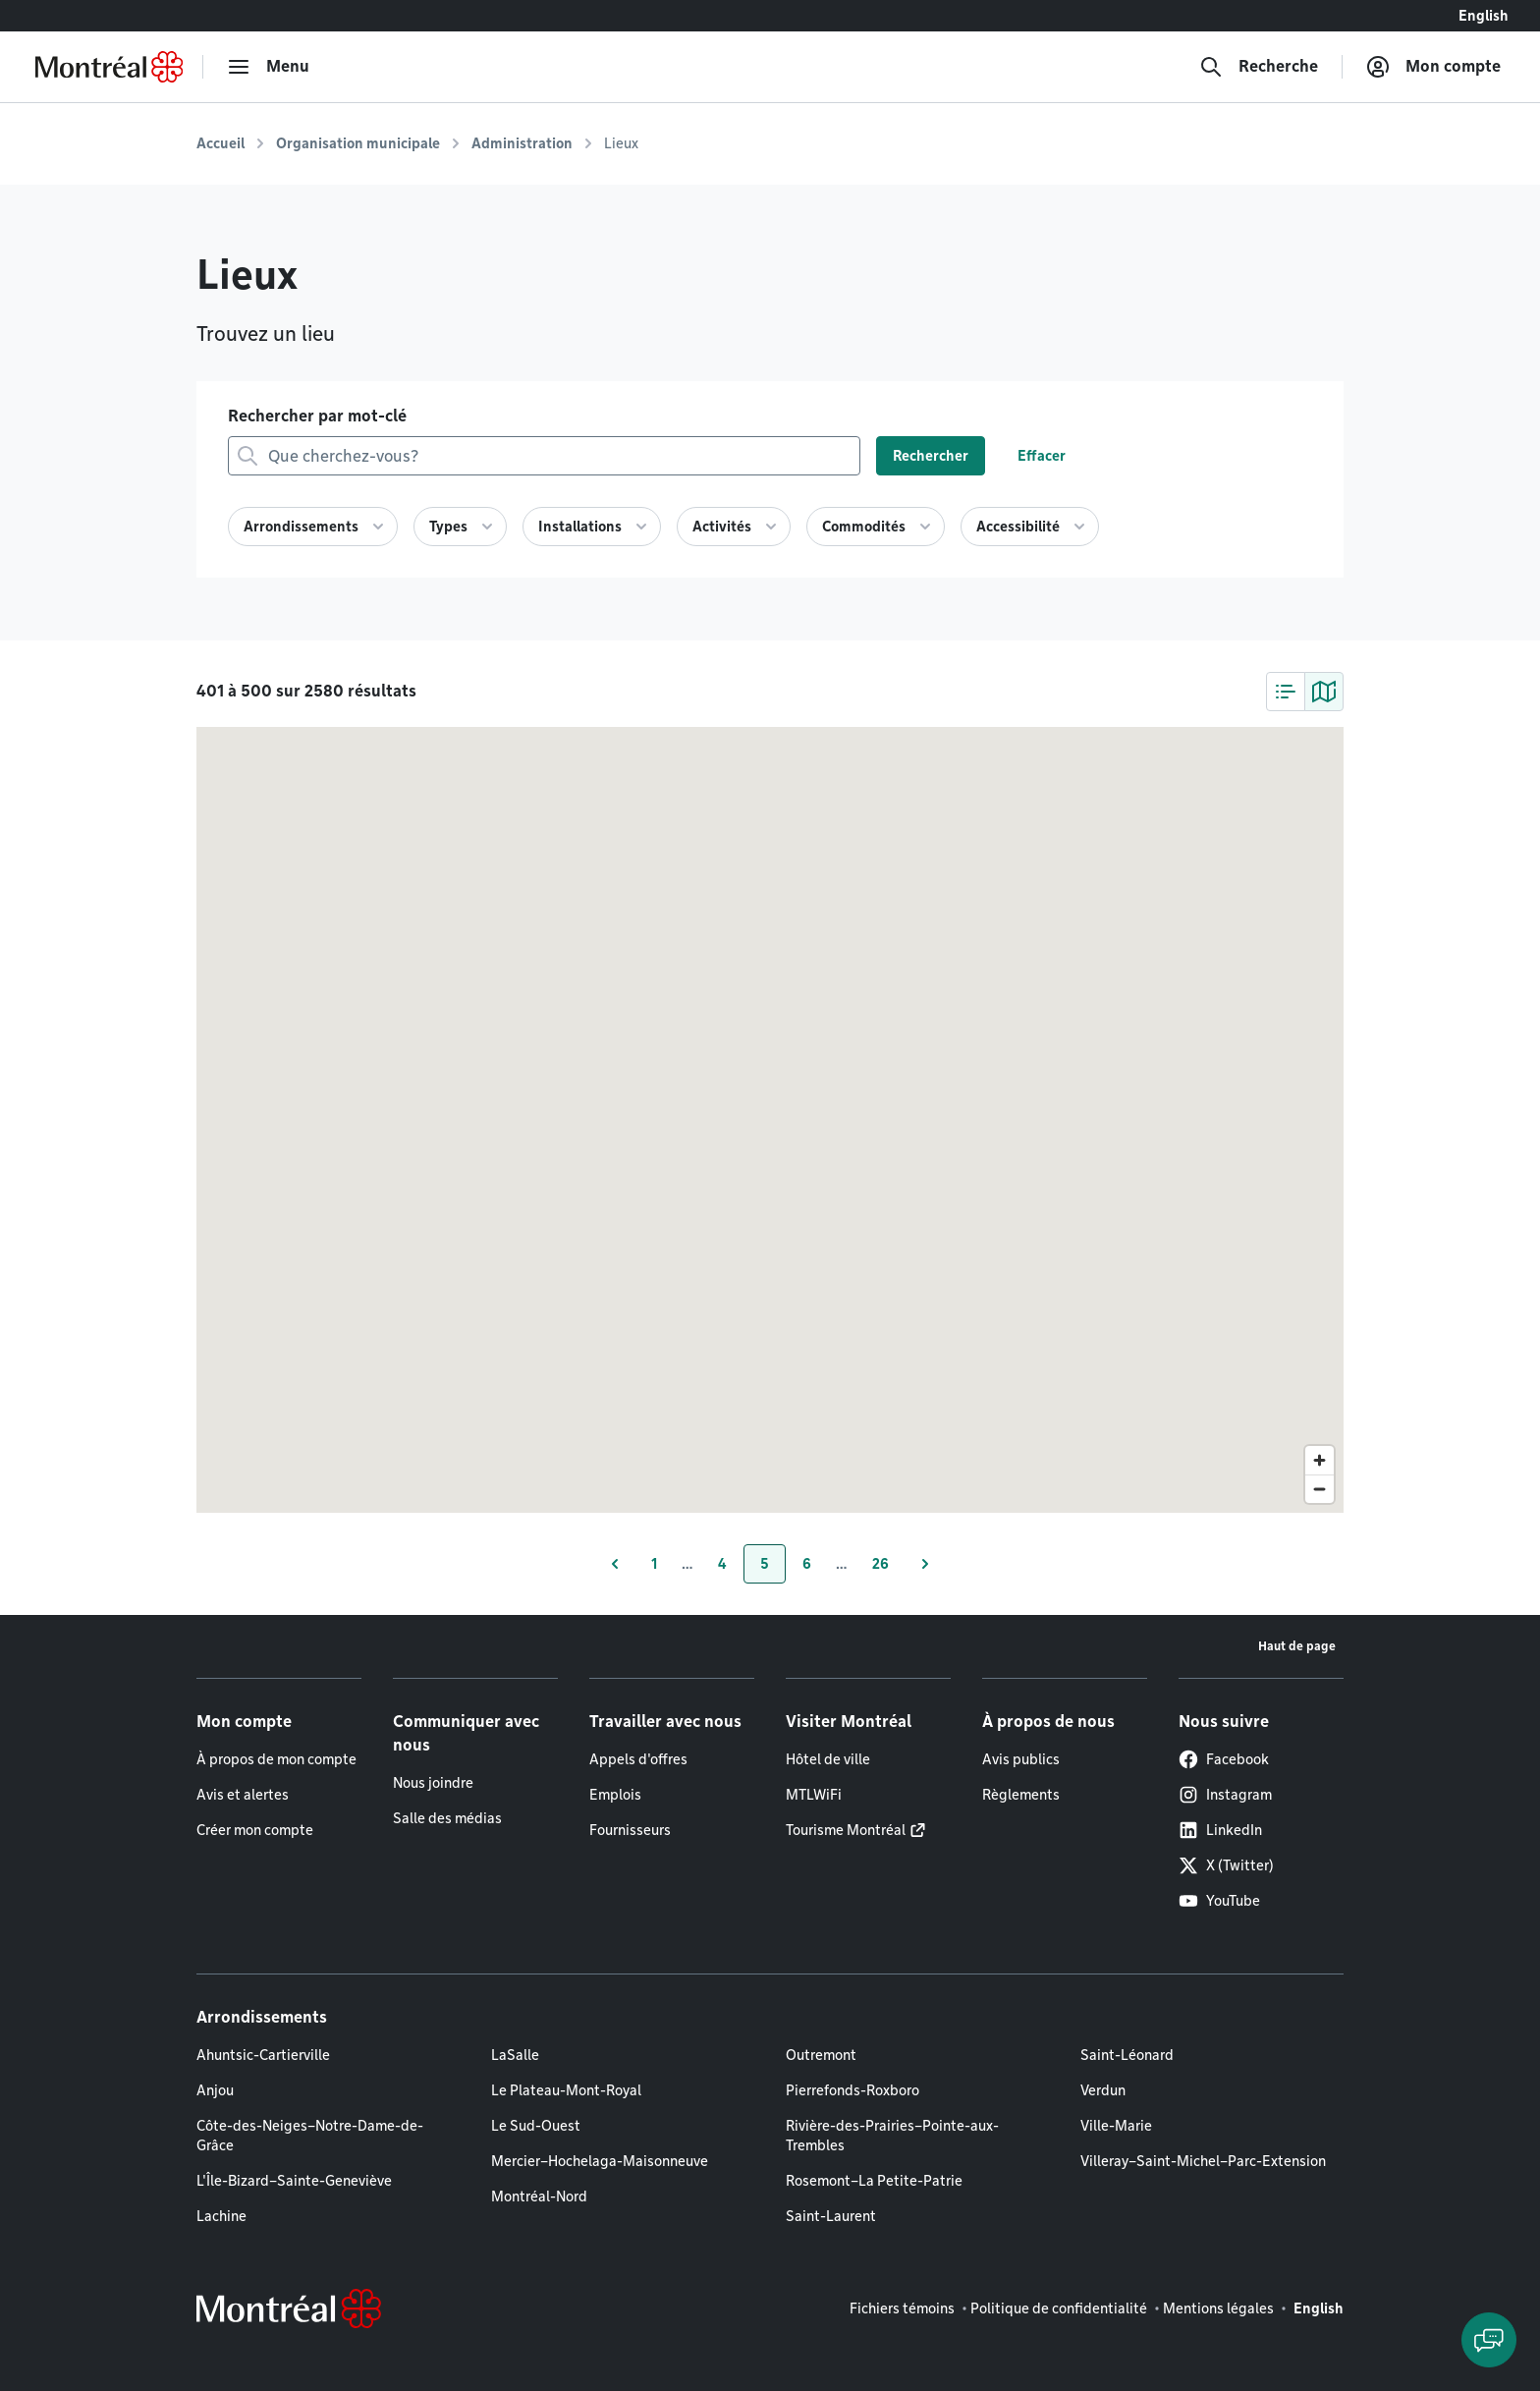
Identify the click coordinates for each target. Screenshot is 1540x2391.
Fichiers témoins (902, 2308)
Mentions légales (1218, 2308)
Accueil (220, 143)
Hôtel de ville (828, 1759)
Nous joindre (433, 1783)
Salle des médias (447, 1818)
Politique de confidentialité (1058, 2308)
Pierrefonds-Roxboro (852, 2090)
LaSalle (515, 2055)
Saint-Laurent (831, 2216)
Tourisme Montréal (846, 1830)
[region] (770, 1120)
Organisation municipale (358, 143)
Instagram (1225, 1795)
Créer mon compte (254, 1830)
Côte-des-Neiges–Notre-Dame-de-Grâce (309, 2135)
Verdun (1103, 2090)
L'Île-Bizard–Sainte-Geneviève (294, 2181)
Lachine (221, 2216)
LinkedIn (1220, 1830)
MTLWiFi (814, 1795)
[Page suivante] (925, 1564)
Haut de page (1297, 1646)
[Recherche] (1258, 66)
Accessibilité (1018, 526)
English (1483, 16)
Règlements (1021, 1795)
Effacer (1042, 456)
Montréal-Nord (539, 2196)
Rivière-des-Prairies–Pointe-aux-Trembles (892, 2135)
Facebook (1224, 1759)
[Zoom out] (1319, 1488)
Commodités (864, 526)
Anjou (215, 2090)
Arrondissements (301, 526)
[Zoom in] (1319, 1460)
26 (889, 1569)
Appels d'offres (638, 1759)
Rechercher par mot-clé (317, 416)
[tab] (1285, 691)
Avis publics (1021, 1759)
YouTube (1219, 1901)
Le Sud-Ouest (535, 2126)
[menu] (268, 66)
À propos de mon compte (276, 1759)
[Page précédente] (614, 1564)
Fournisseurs (630, 1830)
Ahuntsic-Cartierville (263, 2055)
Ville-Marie (1116, 2126)
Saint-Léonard (1127, 2055)
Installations (580, 526)
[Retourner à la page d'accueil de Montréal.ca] (109, 66)
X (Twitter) (1226, 1865)
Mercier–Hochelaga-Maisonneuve (599, 2161)
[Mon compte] (1433, 66)
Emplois (615, 1795)
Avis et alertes (242, 1795)
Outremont (821, 2055)
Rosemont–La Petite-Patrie (874, 2181)
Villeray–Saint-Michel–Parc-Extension (1203, 2161)
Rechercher (930, 456)
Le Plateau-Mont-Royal (566, 2090)
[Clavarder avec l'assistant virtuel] (1488, 2339)
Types (448, 526)
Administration (522, 143)
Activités (721, 526)
